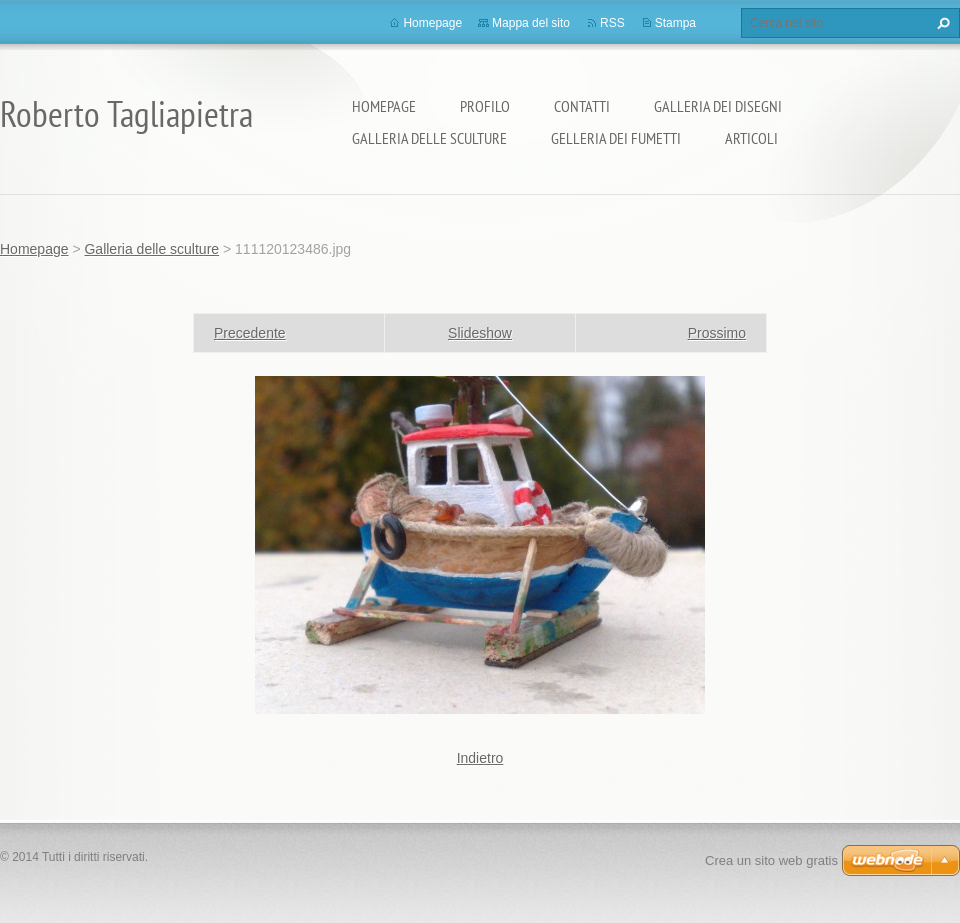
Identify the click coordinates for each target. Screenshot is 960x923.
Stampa (675, 23)
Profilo (485, 106)
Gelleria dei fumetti (616, 138)
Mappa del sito (531, 23)
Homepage (384, 106)
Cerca (941, 23)
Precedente (250, 333)
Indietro (480, 758)
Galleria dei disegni (718, 106)
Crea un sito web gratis (771, 860)
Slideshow (480, 333)
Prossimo (717, 333)
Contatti (582, 106)
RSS (612, 23)
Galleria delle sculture (429, 138)
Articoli (751, 138)
